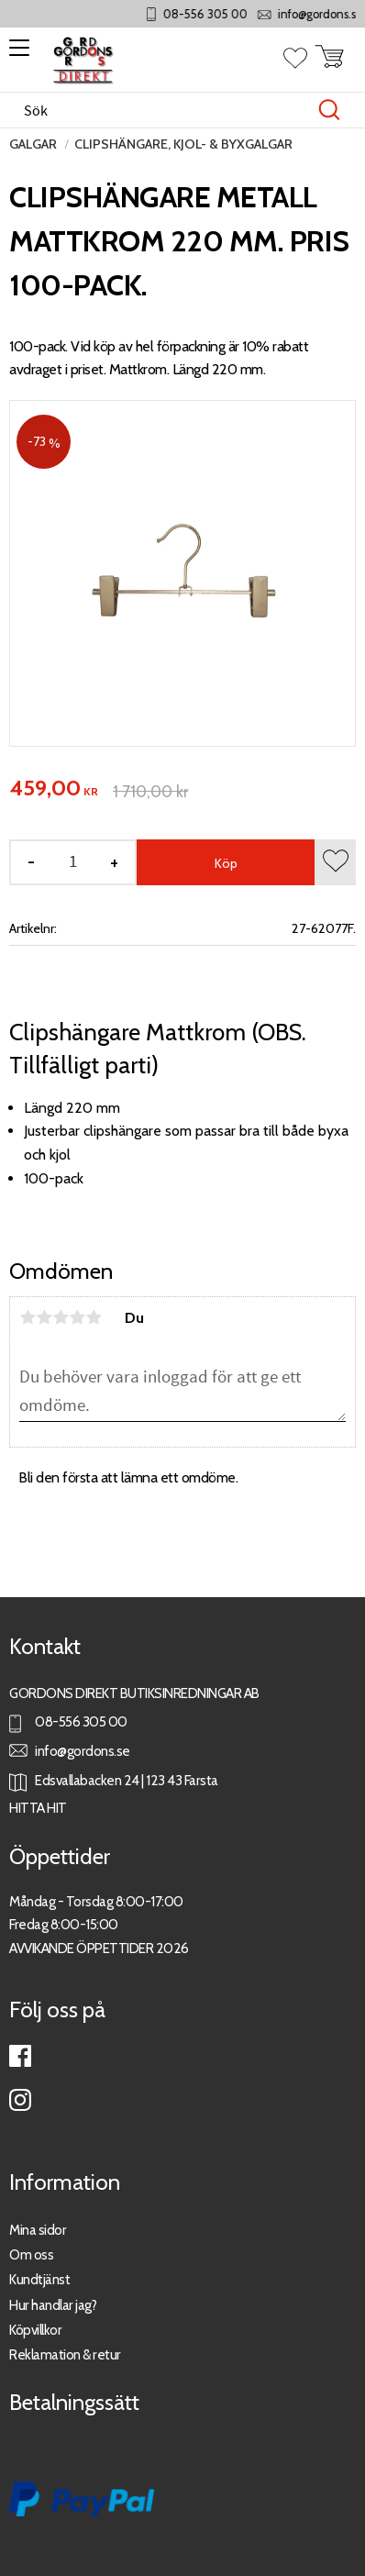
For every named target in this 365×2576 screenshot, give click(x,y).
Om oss (31, 2254)
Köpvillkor (35, 2329)
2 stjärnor (44, 1317)
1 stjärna (27, 1317)
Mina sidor (37, 2229)
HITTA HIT (38, 1807)
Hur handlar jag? (52, 2305)
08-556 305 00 (247, 14)
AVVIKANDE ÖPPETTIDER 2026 (99, 1948)
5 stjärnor (93, 1317)
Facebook (20, 2056)
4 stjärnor (77, 1317)
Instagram (20, 2100)
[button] (16, 54)
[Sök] (329, 110)
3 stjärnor (60, 1317)
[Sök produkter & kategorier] (163, 110)
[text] (53, 789)
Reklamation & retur (65, 2354)
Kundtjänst (39, 2279)
